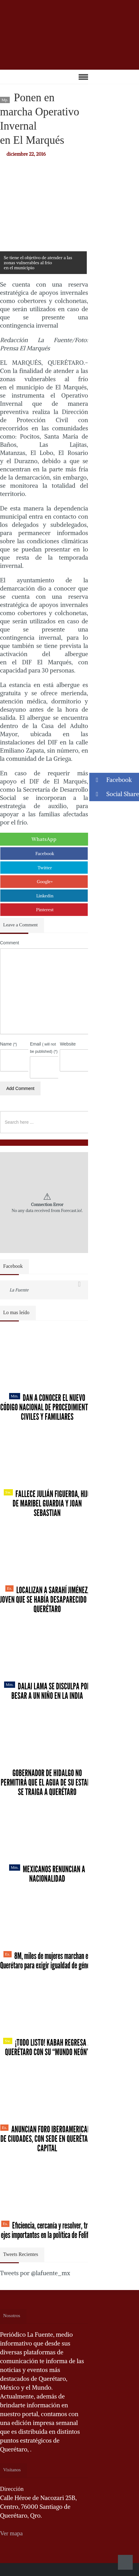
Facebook (45, 853)
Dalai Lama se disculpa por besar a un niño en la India (47, 1691)
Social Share (114, 794)
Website (67, 1043)
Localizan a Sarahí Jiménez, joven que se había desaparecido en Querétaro (47, 1599)
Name (8, 1043)
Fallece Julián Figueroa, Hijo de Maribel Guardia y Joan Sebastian (47, 1503)
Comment (9, 942)
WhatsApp (44, 839)
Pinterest (45, 909)
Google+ (45, 881)
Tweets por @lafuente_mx (35, 2273)
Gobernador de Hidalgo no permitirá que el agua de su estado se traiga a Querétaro (47, 1782)
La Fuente (19, 1290)
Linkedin (44, 896)
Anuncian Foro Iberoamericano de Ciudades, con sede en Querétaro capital (47, 2138)
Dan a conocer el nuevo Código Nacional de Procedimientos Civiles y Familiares (47, 1407)
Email (44, 1047)
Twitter (45, 868)
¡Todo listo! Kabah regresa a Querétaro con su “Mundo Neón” (47, 2047)
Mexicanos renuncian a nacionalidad (47, 1874)
